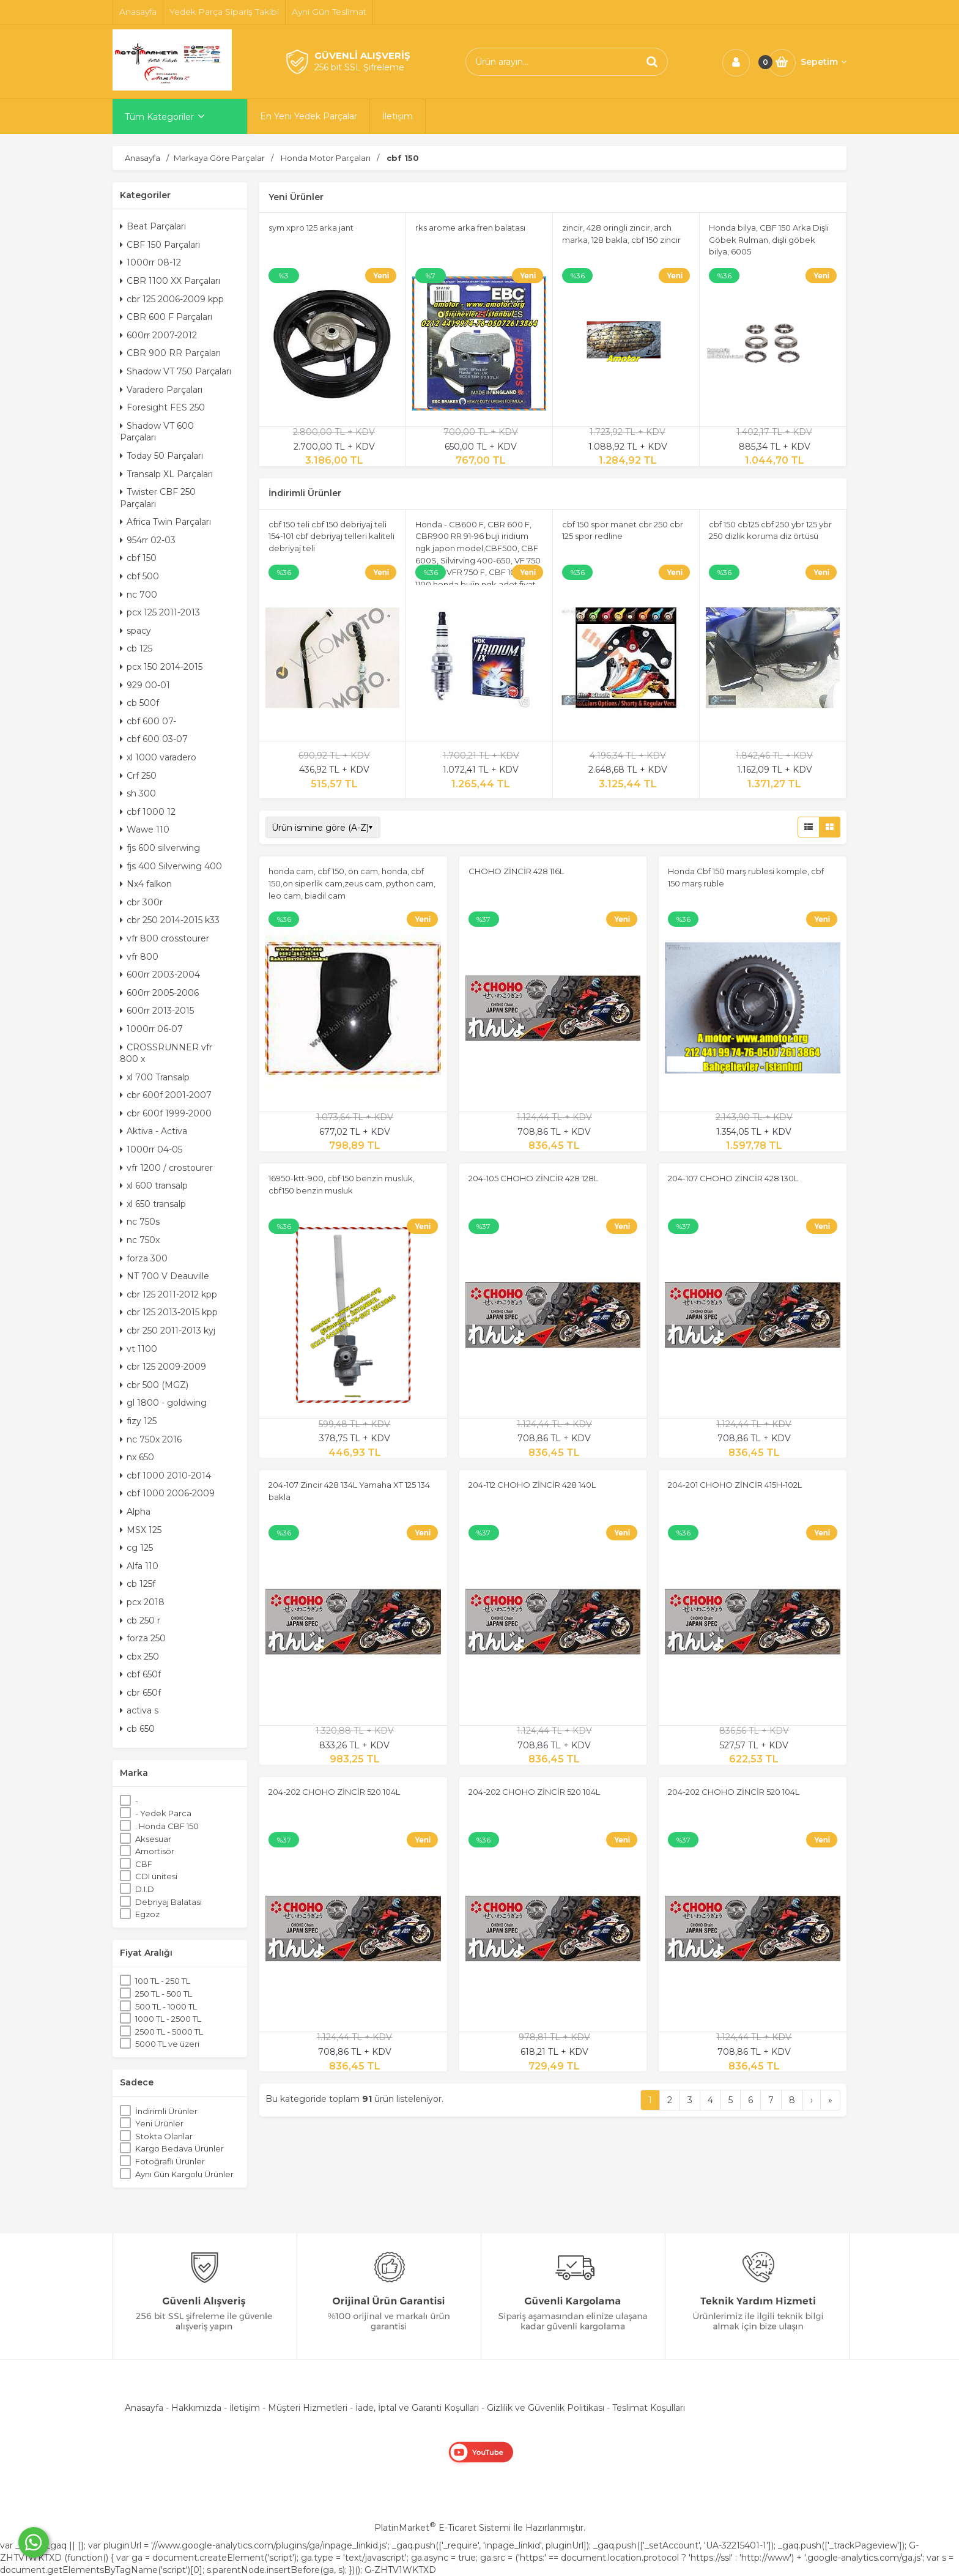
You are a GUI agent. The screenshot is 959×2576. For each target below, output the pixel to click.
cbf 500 (139, 576)
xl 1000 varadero (158, 757)
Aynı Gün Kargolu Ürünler (184, 2174)
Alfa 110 (139, 1566)
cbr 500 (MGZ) (154, 1384)
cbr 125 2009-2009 (163, 1366)
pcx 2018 (142, 1602)
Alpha (135, 1511)
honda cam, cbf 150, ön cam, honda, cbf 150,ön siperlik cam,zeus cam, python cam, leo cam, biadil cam (351, 883)
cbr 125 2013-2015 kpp (169, 1312)
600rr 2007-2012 (158, 335)
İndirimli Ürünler (166, 2111)
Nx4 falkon (146, 883)
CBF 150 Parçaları (160, 244)
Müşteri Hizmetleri (307, 2407)
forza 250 (143, 1638)
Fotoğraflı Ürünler (170, 2161)
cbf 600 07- (148, 721)
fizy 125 (138, 1421)
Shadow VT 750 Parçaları (175, 371)
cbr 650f (140, 1692)
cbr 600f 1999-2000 (166, 1113)
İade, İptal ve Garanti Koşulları (417, 2407)
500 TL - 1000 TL (166, 2006)
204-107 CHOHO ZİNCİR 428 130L (733, 1178)
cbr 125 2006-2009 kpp (172, 299)
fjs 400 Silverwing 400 (171, 866)
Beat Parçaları (153, 226)
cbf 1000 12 (148, 811)
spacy (135, 630)
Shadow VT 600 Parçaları (157, 432)
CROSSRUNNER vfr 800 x (166, 1053)
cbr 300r (141, 902)
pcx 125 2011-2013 (160, 612)
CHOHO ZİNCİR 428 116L (516, 871)
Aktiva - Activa (153, 1131)
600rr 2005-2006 (159, 992)
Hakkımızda (196, 2407)
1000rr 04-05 (151, 1149)
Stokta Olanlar (164, 2136)
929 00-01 (145, 685)
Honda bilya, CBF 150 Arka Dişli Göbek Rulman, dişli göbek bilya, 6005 (769, 239)
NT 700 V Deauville (164, 1276)
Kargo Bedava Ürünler (179, 2148)
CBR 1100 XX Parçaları (170, 280)
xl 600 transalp (154, 1185)
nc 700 (138, 594)
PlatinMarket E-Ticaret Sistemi (442, 2527)
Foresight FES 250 (162, 407)
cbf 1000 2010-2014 (165, 1475)
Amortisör (154, 1851)
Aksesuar (153, 1839)
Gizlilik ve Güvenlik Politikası (545, 2407)
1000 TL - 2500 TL (168, 2019)
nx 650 (137, 1457)
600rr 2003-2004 (160, 974)
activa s (139, 1710)
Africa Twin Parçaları (165, 521)
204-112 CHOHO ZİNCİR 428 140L (532, 1485)
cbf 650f (140, 1674)
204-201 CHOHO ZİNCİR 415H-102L (735, 1485)
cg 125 (136, 1547)
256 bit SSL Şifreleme (359, 67)
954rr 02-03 (148, 540)
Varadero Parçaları (161, 389)
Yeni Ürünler (159, 2123)
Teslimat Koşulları (648, 2407)
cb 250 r (140, 1620)
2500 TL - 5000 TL (169, 2031)
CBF (143, 1864)
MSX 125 (140, 1529)
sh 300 (138, 793)
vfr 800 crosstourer (164, 938)
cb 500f (139, 702)
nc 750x (140, 1239)
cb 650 (137, 1728)
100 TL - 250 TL (162, 1981)
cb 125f (137, 1583)
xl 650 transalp (153, 1203)
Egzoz (147, 1914)
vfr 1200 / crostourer (166, 1167)
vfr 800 (139, 956)
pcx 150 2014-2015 (161, 666)
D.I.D (144, 1889)
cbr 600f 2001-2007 (166, 1095)
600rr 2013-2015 (157, 1010)
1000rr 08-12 (150, 262)
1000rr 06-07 (151, 1028)
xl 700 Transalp (155, 1077)
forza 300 (144, 1258)
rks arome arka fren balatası (470, 227)
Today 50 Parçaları (161, 455)
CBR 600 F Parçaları (166, 316)
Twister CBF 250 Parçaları (158, 498)
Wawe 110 (144, 829)
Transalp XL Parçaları (166, 474)
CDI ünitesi (156, 1876)
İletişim (244, 2407)
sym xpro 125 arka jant (311, 227)
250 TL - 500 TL (163, 1994)
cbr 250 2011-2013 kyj (167, 1330)
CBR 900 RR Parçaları (170, 352)
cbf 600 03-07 (154, 738)
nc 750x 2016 (151, 1439)
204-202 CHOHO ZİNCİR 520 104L (334, 1792)
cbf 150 (138, 557)
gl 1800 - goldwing (163, 1402)
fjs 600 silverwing (160, 847)
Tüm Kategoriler (159, 116)
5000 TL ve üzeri (167, 2044)
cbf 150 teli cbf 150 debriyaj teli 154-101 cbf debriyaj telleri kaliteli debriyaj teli (331, 536)
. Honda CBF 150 (167, 1826)
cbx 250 (139, 1656)
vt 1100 (138, 1348)
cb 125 (136, 648)
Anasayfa (144, 2407)
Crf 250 (138, 775)
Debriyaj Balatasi (168, 1902)
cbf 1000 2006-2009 (167, 1493)
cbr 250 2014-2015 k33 (170, 920)
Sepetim (823, 61)
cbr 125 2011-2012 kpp (168, 1294)
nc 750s (140, 1221)
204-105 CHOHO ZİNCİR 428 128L (533, 1178)
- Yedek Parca (163, 1813)
